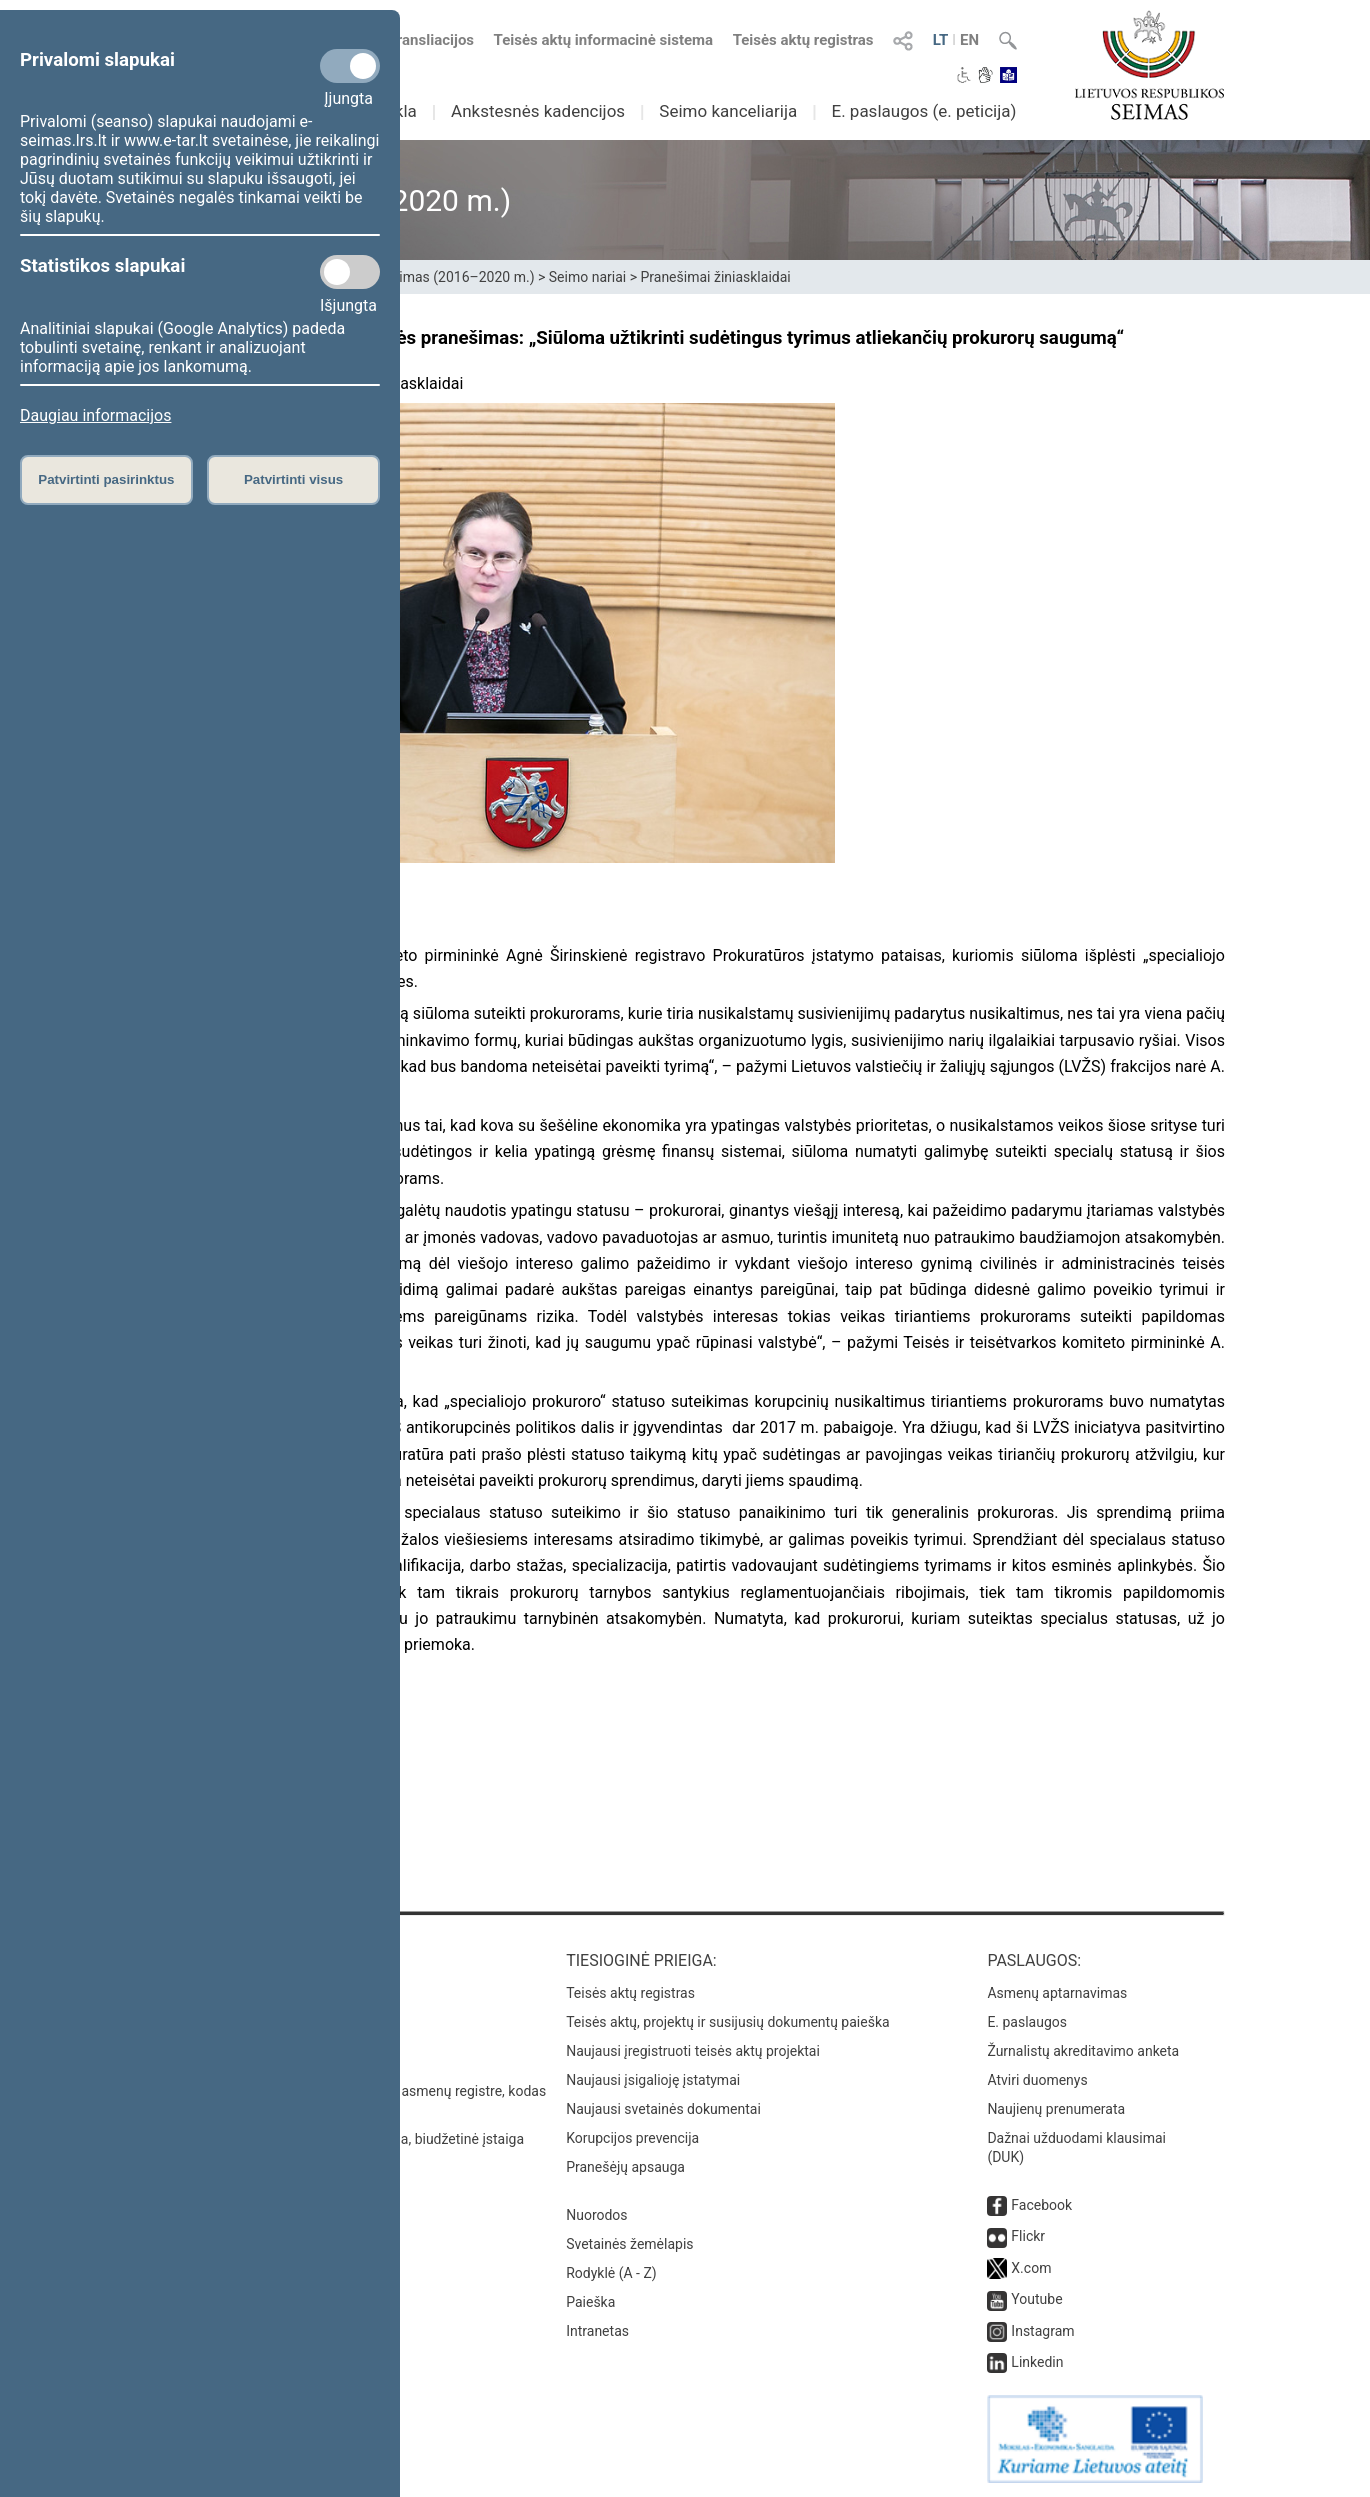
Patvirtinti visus (293, 479)
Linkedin (1037, 2362)
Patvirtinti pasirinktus (106, 479)
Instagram (1042, 2331)
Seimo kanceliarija (728, 111)
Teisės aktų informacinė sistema (604, 40)
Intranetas (597, 2331)
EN (969, 40)
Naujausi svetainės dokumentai (663, 2109)
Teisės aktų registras (803, 40)
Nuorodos (596, 2215)
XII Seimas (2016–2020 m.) (449, 277)
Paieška (590, 2302)
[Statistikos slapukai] (350, 272)
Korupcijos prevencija (632, 2138)
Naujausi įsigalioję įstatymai (653, 2080)
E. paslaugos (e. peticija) (923, 111)
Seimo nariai (587, 277)
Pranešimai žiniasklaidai (715, 277)
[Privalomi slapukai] (350, 66)
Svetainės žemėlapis (629, 2244)
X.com (1031, 2268)
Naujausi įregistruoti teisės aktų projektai (693, 2051)
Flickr (1028, 2236)
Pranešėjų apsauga (625, 2167)
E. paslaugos (1027, 2022)
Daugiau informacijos (95, 415)
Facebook (1041, 2205)
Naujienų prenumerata (1056, 2109)
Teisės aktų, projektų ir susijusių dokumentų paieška (727, 2022)
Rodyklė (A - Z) (611, 2273)
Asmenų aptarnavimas (1057, 1993)
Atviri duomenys (1037, 2080)
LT (941, 40)
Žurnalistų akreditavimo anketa (1083, 2051)
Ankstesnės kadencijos (538, 111)
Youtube (1036, 2299)
